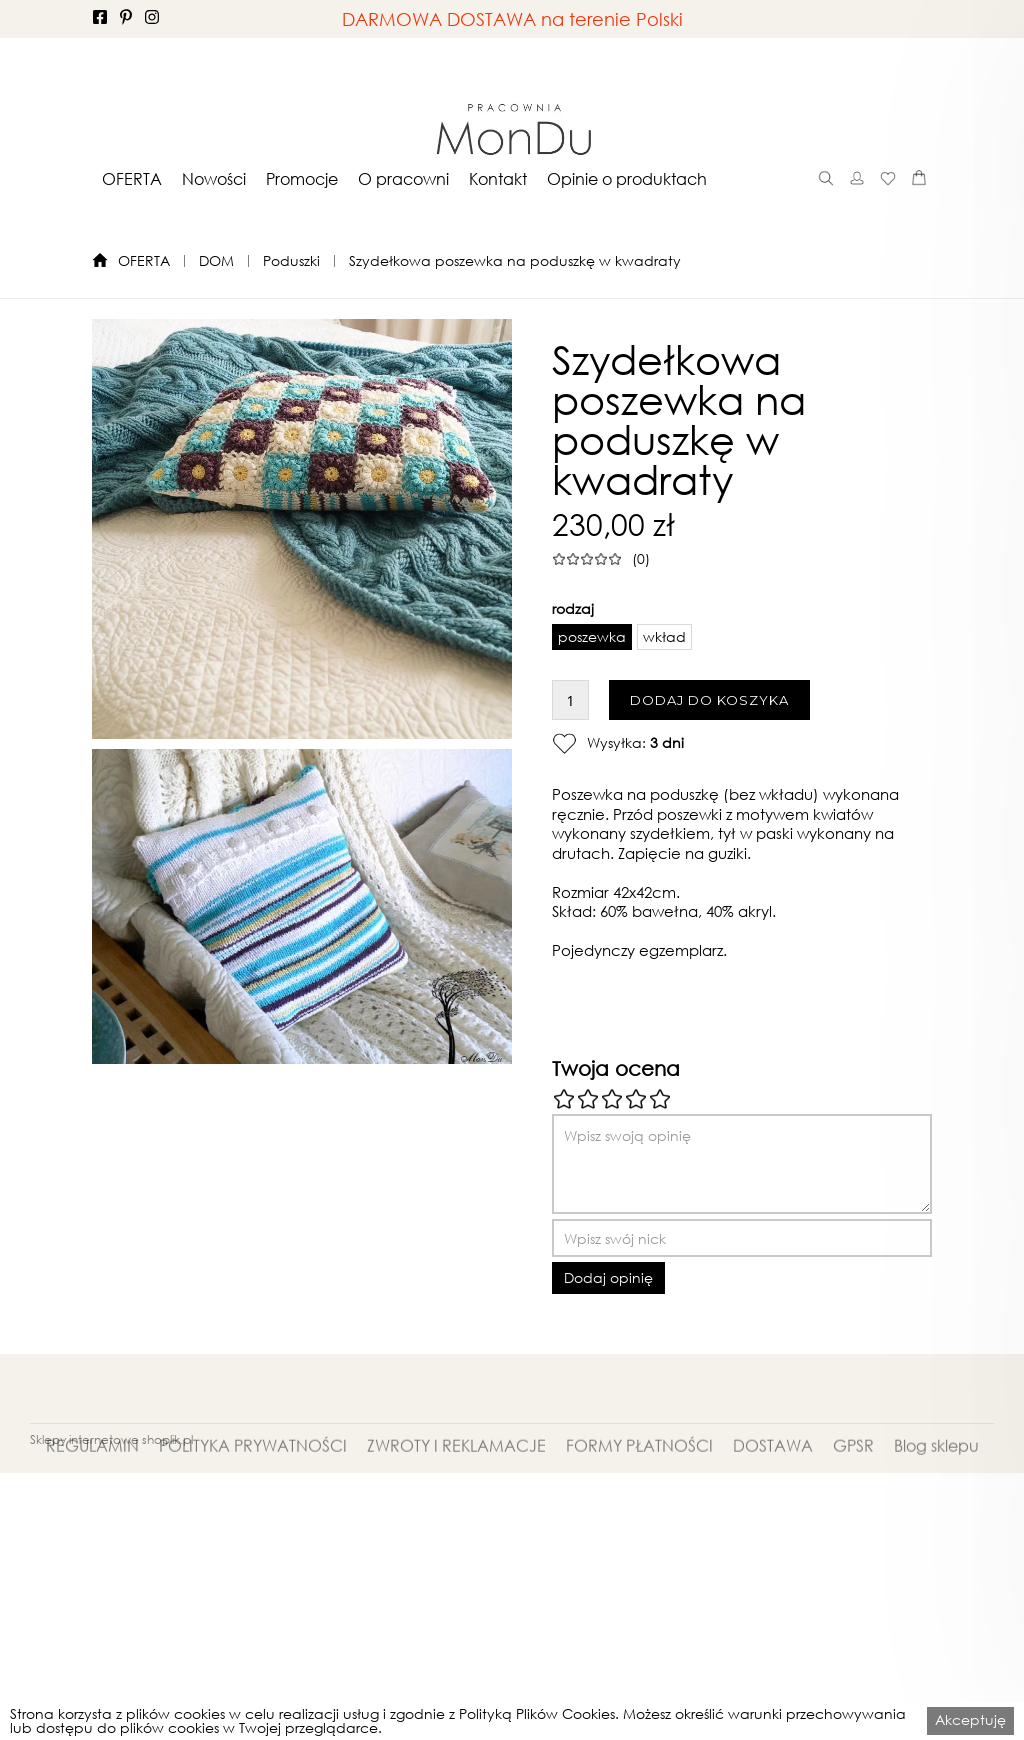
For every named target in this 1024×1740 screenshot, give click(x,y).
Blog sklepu (936, 1471)
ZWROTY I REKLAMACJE (456, 1471)
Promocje (302, 179)
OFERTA (132, 179)
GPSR (853, 1471)
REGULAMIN (92, 1471)
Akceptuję (970, 1719)
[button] (132, 178)
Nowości (214, 179)
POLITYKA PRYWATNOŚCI (253, 1471)
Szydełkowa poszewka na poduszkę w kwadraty (515, 261)
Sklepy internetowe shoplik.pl (111, 1439)
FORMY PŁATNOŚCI (639, 1471)
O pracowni (403, 179)
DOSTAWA (773, 1471)
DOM (216, 261)
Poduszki (291, 261)
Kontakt (498, 179)
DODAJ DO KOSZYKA (709, 700)
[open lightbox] (302, 529)
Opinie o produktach (627, 179)
